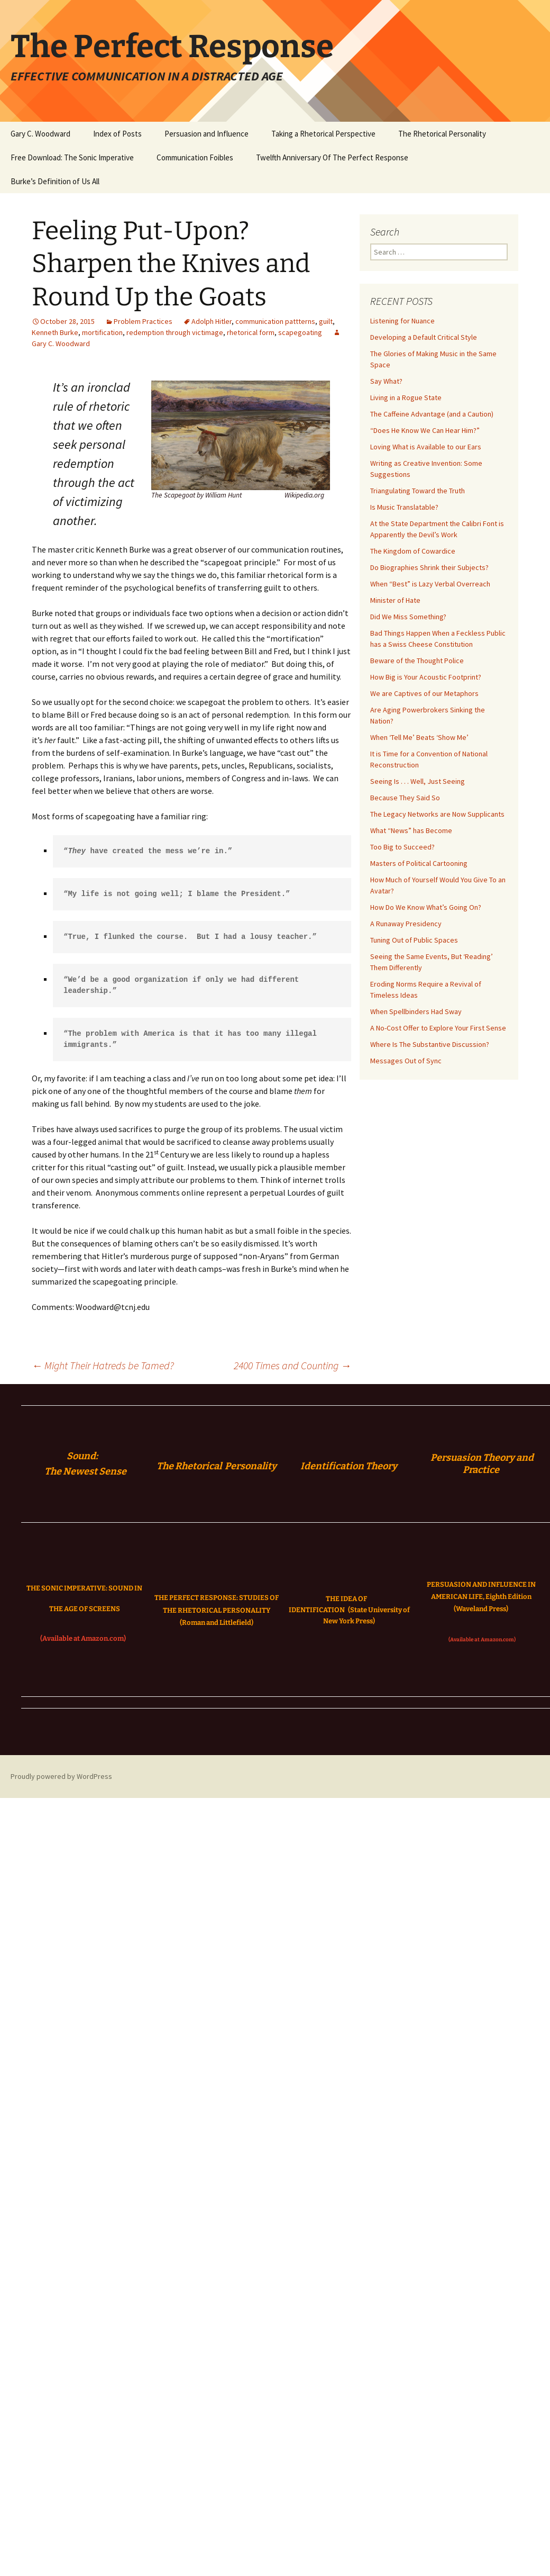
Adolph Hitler (211, 321)
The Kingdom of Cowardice (412, 551)
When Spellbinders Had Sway (416, 1011)
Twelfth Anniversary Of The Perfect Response (332, 157)
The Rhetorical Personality (442, 134)
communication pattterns (275, 321)
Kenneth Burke (55, 332)
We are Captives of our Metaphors (424, 693)
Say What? (386, 381)
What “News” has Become (411, 830)
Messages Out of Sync (406, 1060)
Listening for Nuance (402, 321)
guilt (326, 321)
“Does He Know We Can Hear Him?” (425, 430)
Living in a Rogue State (406, 397)
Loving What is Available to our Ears (425, 446)
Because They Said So (405, 797)
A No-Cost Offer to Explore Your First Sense (438, 1028)
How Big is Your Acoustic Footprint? (425, 677)
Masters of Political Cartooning (419, 863)
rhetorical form (250, 332)
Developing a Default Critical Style (423, 337)
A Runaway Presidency (406, 923)
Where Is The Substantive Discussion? (429, 1044)
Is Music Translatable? (404, 507)
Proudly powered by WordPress (61, 1776)
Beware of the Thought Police (417, 660)
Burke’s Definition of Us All (55, 181)
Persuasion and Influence (206, 134)
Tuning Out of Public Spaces (414, 940)
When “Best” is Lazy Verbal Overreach (430, 584)
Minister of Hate (395, 600)
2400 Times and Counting (292, 1365)
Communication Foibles (195, 157)
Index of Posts (117, 134)
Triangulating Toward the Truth (417, 490)
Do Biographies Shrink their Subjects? (429, 567)
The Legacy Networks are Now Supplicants (437, 814)
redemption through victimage (174, 332)
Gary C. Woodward (40, 134)
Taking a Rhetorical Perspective (323, 134)
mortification (102, 332)
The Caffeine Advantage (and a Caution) (431, 414)
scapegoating (300, 332)
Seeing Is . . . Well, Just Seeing (417, 781)
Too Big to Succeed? (402, 847)
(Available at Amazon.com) (83, 1638)
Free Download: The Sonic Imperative (72, 157)
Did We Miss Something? (408, 616)
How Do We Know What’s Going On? (425, 907)
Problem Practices (143, 321)
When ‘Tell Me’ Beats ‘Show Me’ (419, 737)
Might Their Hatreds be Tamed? (103, 1365)
